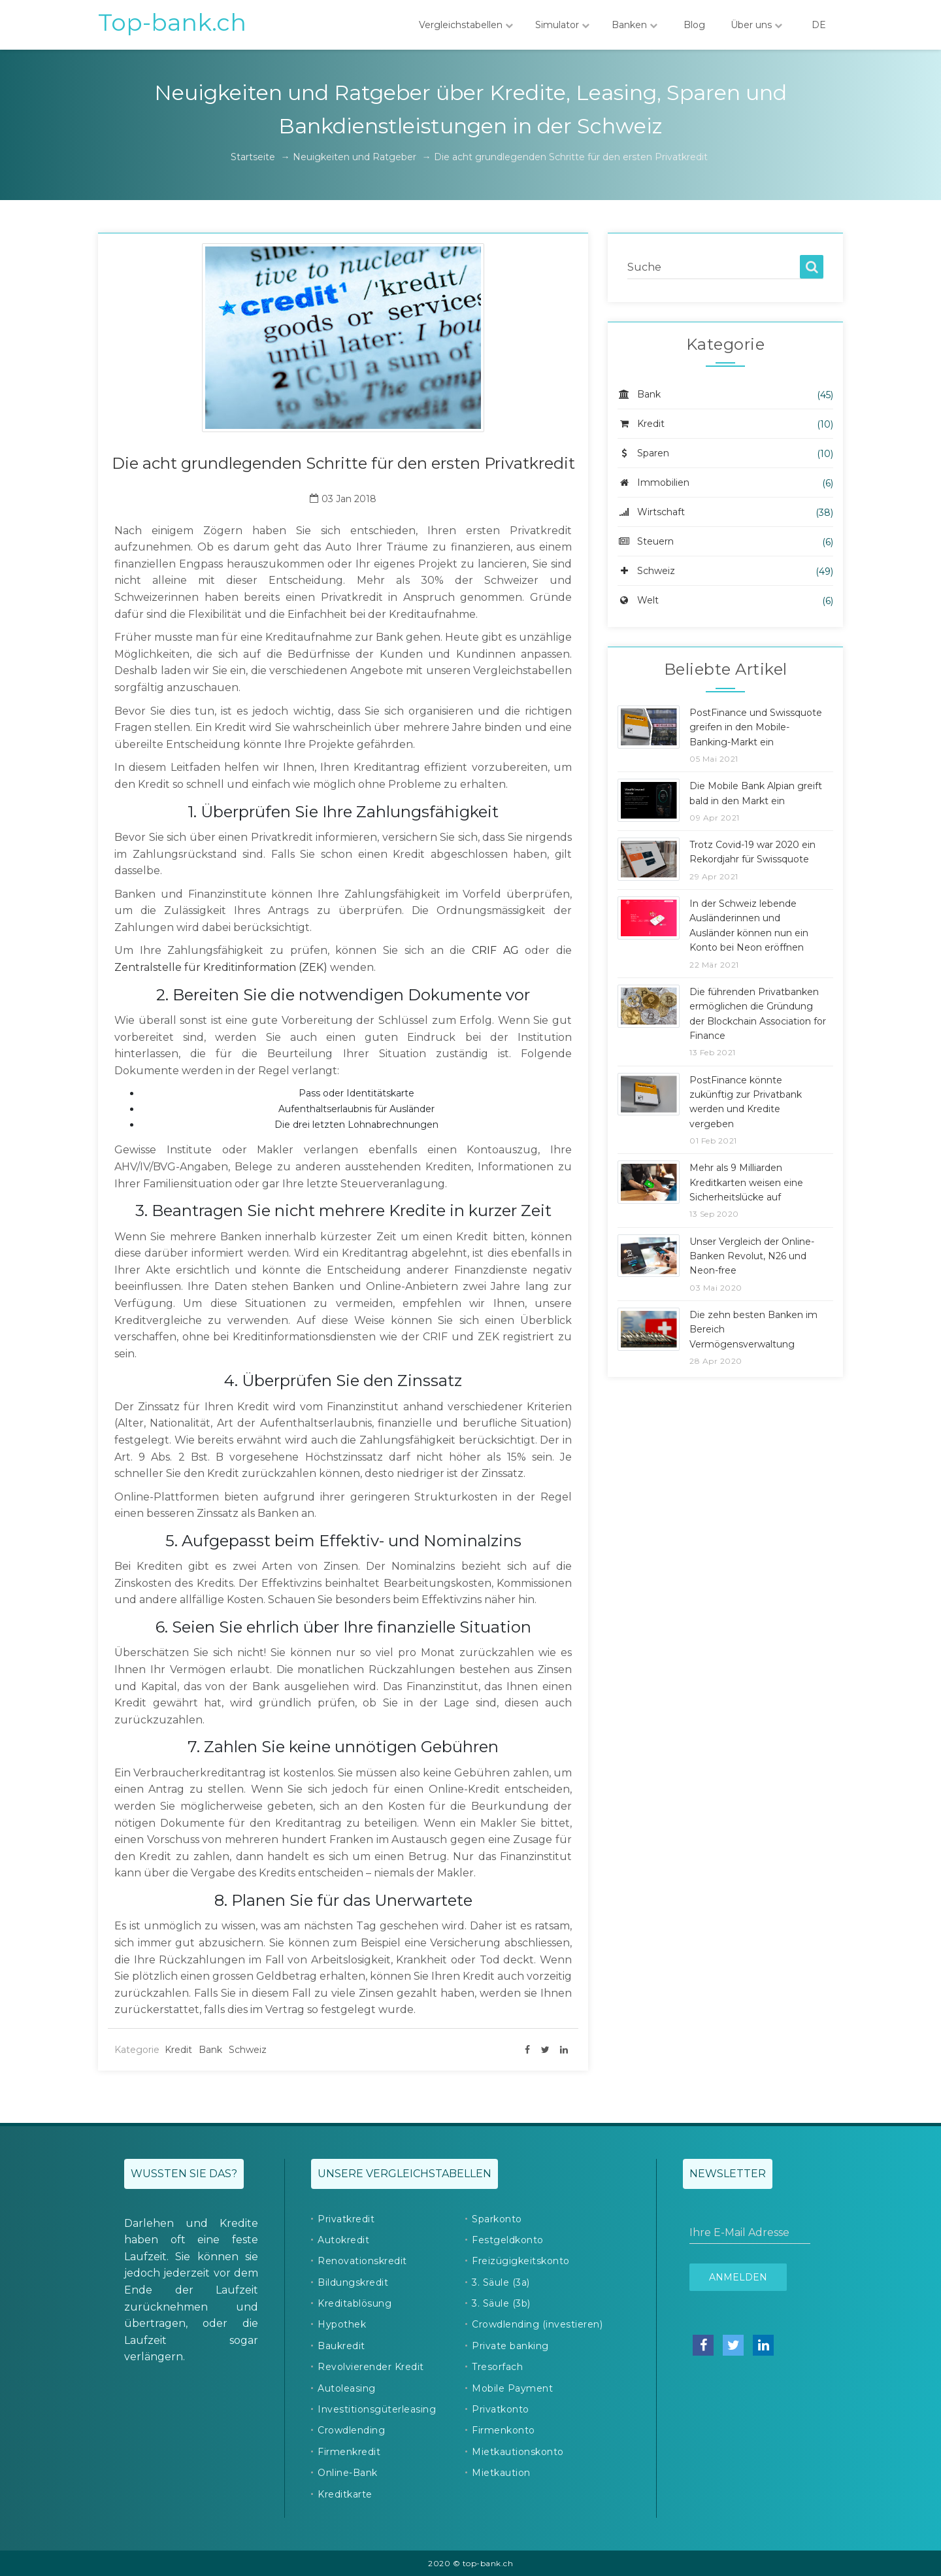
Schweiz (248, 2050)
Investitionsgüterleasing (377, 2409)
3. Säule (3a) (501, 2282)
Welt (638, 600)
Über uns (756, 25)
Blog (694, 25)
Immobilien (653, 482)
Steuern (646, 541)
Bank (210, 2050)
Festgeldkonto (508, 2240)
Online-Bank (348, 2473)
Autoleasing (347, 2388)
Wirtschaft (651, 512)
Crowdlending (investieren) (537, 2324)
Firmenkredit (349, 2452)
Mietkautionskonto (518, 2452)
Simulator (562, 25)
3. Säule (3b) (501, 2303)
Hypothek (342, 2324)
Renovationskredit (362, 2261)
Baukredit (341, 2346)
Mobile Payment (512, 2388)
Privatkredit (346, 2219)
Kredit (178, 2050)
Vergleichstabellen (466, 25)
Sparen (643, 453)
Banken (634, 25)
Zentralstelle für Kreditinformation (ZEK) (220, 967)
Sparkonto (497, 2219)
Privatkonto (500, 2409)
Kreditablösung (354, 2303)
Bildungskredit (353, 2282)
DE (819, 25)
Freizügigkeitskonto (521, 2261)
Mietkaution (501, 2473)
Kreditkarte (345, 2494)
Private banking (510, 2346)
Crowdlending (351, 2430)
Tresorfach (497, 2367)
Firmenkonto (503, 2430)
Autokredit (343, 2240)
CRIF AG (495, 950)
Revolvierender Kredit (371, 2367)
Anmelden (738, 2277)
